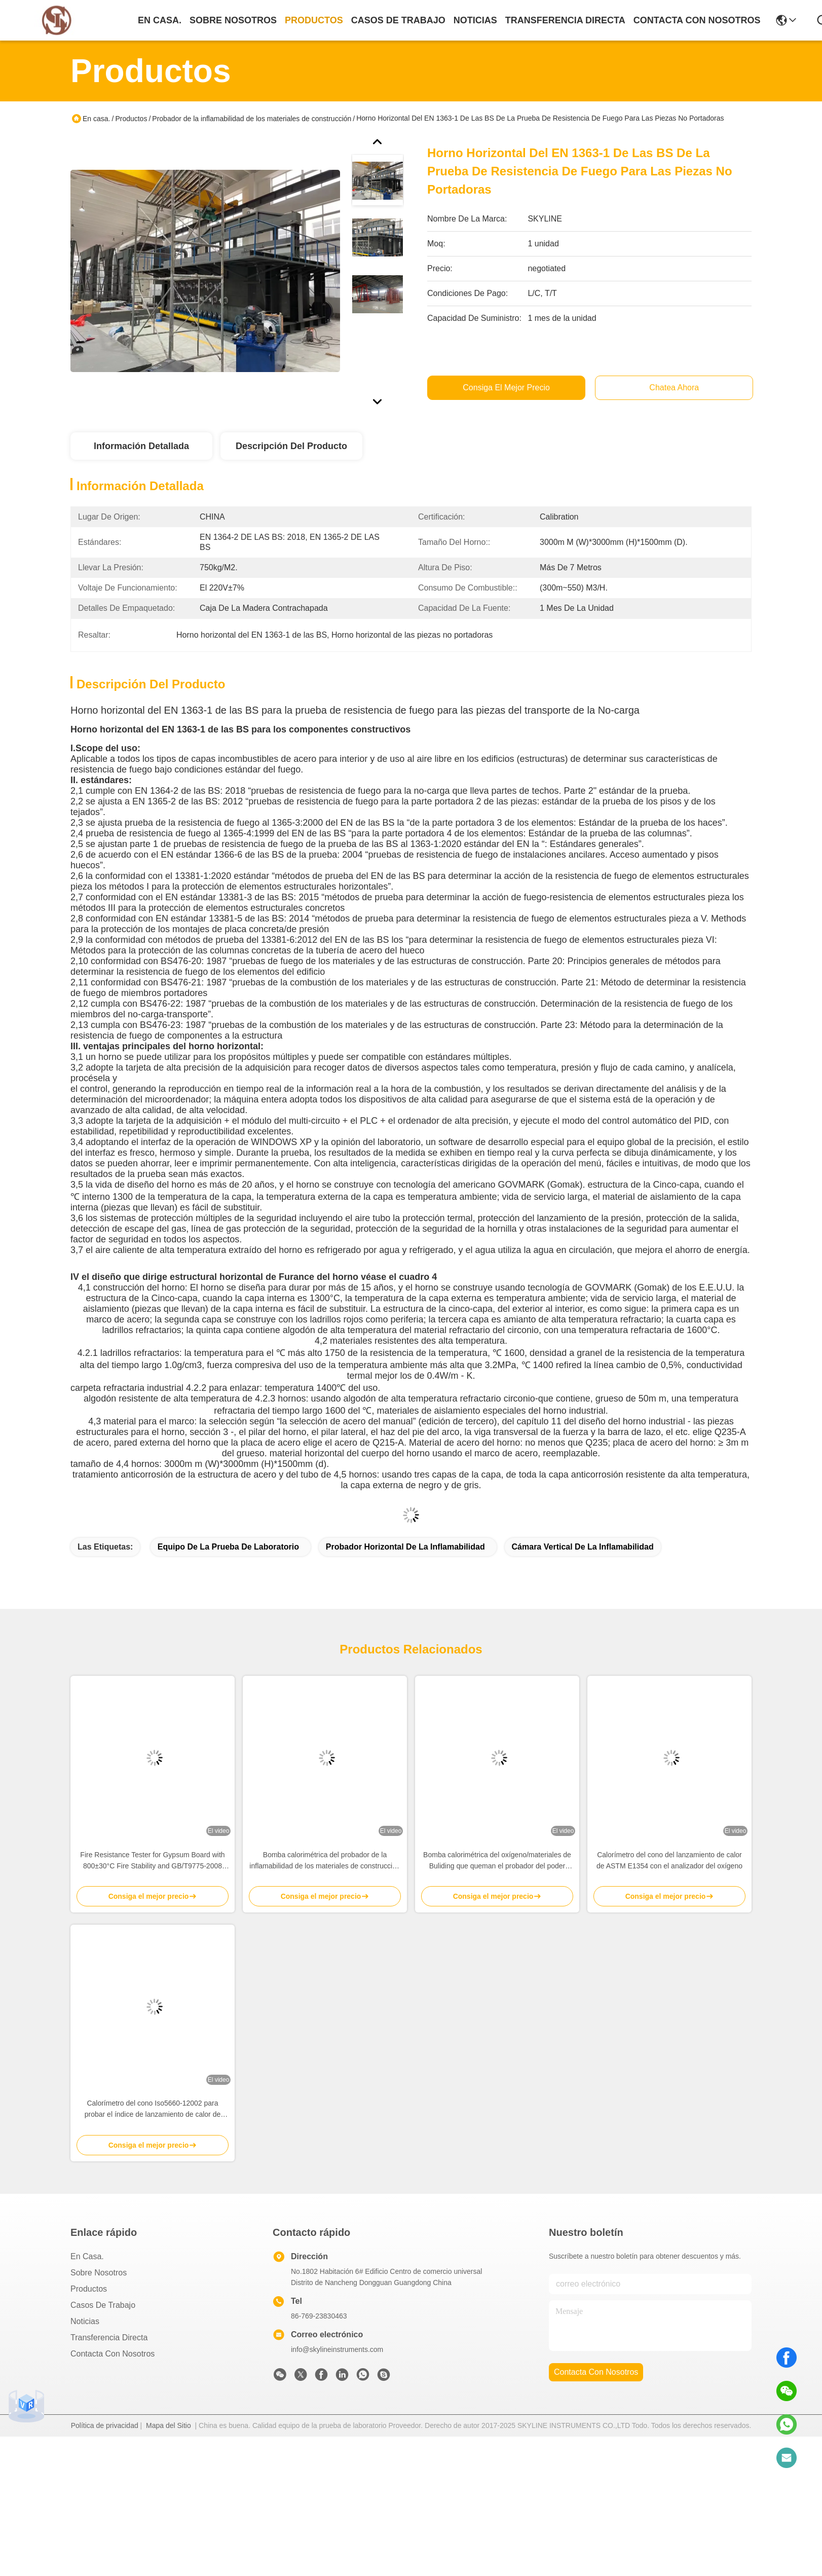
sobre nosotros (233, 20)
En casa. (159, 20)
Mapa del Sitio (168, 2425)
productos (314, 20)
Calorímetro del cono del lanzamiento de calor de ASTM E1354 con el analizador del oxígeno (669, 1860)
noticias (475, 20)
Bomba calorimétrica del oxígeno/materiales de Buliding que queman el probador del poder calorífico (497, 1861)
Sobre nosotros (98, 2272)
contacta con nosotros (697, 20)
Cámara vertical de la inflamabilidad (583, 1546)
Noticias (84, 2321)
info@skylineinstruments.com (337, 2349)
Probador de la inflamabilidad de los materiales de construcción (251, 119)
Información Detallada (141, 446)
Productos (131, 119)
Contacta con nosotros (112, 2353)
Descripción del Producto (291, 446)
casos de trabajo (398, 20)
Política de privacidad (104, 2425)
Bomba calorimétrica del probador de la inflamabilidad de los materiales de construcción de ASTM (324, 1861)
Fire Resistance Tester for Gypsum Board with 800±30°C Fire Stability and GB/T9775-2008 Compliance (152, 1861)
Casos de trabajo (102, 2305)
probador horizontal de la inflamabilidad (405, 1546)
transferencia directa (565, 20)
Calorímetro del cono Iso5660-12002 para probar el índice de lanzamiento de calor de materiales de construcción (153, 2109)
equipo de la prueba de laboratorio (228, 1546)
